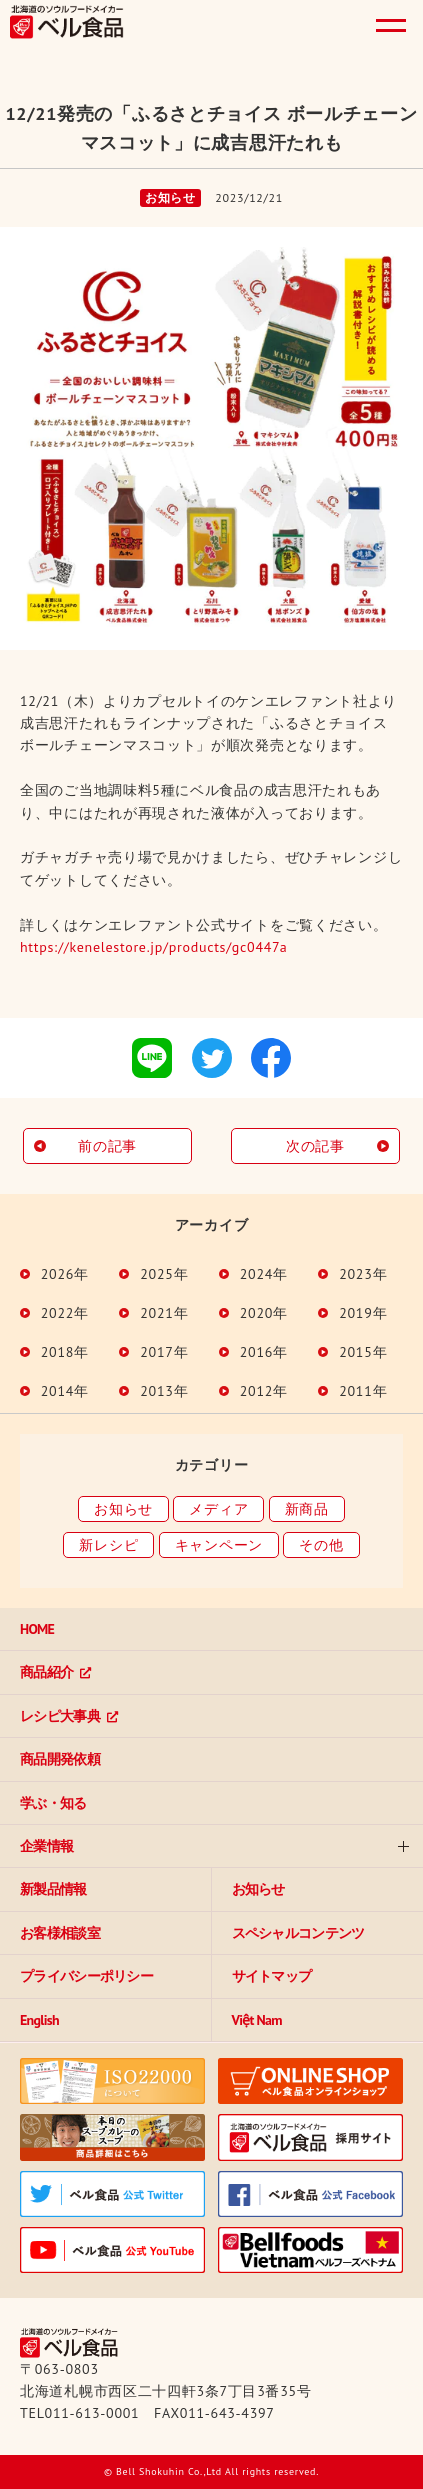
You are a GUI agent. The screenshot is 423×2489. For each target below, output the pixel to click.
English (39, 2020)
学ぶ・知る (53, 1803)
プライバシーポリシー (86, 1976)
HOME (37, 1629)
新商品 (307, 1509)
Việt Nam (257, 2020)
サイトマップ (272, 1976)
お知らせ (123, 1509)
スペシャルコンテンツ (298, 1933)
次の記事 (315, 1146)
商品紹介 (46, 1672)
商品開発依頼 (60, 1759)
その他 (321, 1545)
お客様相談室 (60, 1933)
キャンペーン (219, 1545)
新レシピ (108, 1545)
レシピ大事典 (60, 1716)
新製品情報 (53, 1889)
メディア (218, 1509)
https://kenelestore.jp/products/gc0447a (153, 947)
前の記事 (107, 1146)
